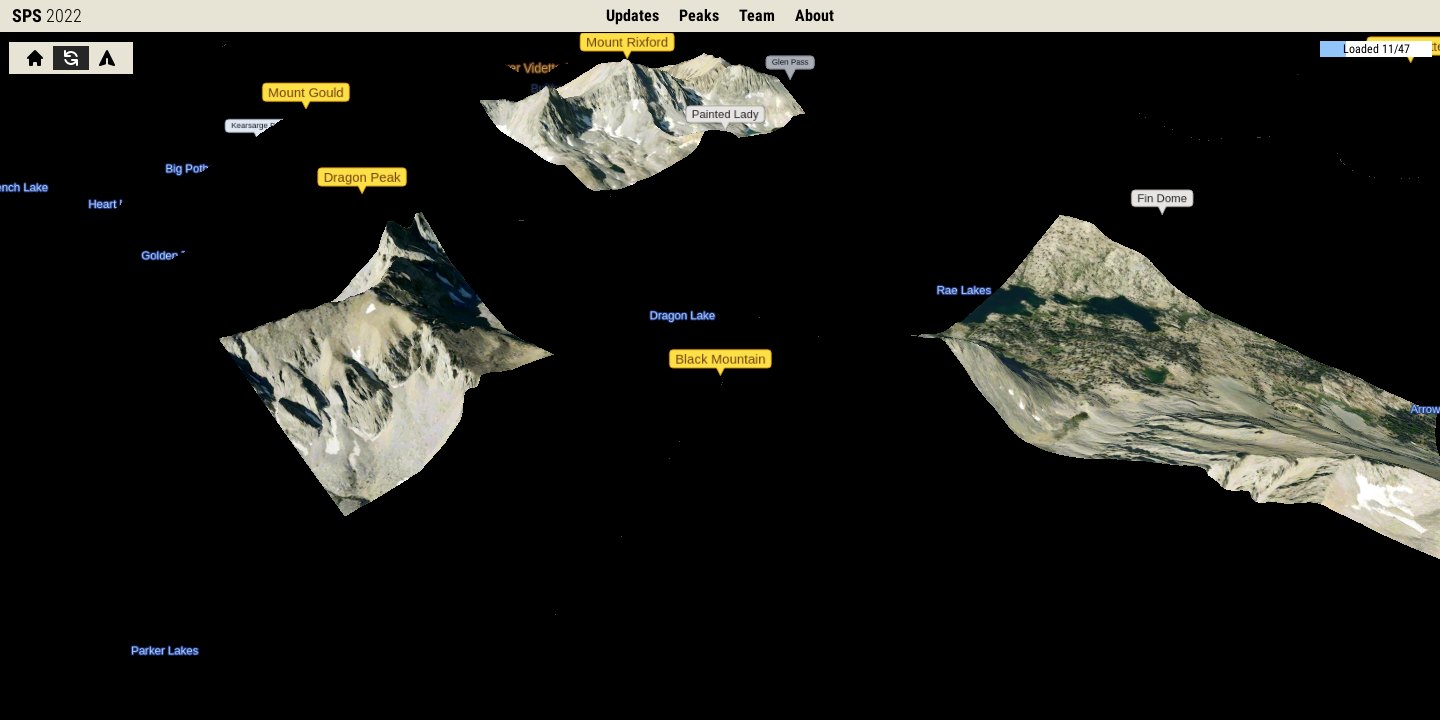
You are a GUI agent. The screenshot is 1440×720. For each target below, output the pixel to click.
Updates (632, 15)
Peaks (699, 15)
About (814, 15)
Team (757, 15)
